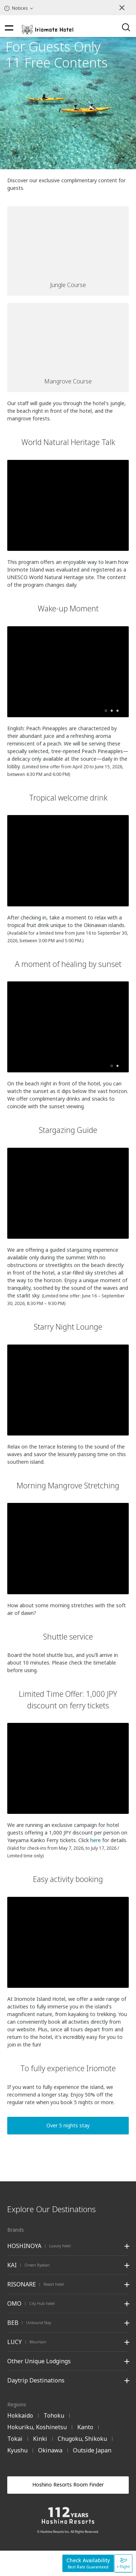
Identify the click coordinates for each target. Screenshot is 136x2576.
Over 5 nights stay (68, 2125)
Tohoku (54, 2415)
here (95, 1840)
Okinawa (50, 2450)
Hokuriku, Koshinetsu (37, 2427)
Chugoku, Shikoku (82, 2439)
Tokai (14, 2439)
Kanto (85, 2427)
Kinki (40, 2439)
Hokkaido (20, 2415)
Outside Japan (92, 2450)
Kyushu (17, 2450)
